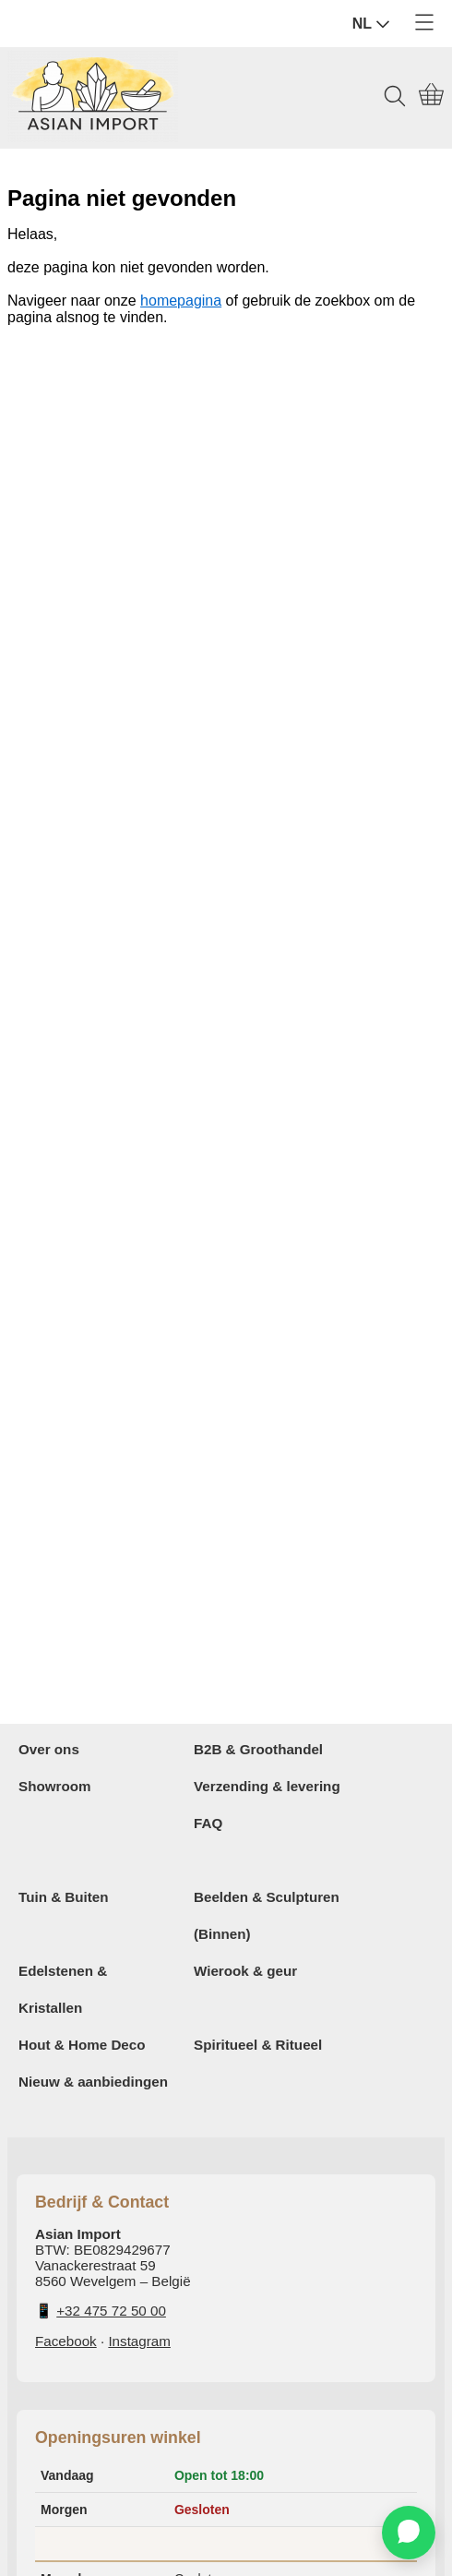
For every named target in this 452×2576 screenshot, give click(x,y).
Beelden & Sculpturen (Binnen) (266, 1915)
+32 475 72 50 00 (111, 2310)
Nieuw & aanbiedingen (93, 2081)
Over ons (48, 1749)
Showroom (54, 1786)
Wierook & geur (245, 1971)
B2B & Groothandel (258, 1749)
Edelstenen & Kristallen (62, 1989)
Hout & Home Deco (82, 2044)
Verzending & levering (267, 1786)
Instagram (139, 2341)
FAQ (208, 1823)
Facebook (66, 2341)
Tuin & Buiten (63, 1897)
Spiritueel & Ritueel (258, 2044)
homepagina (180, 300)
